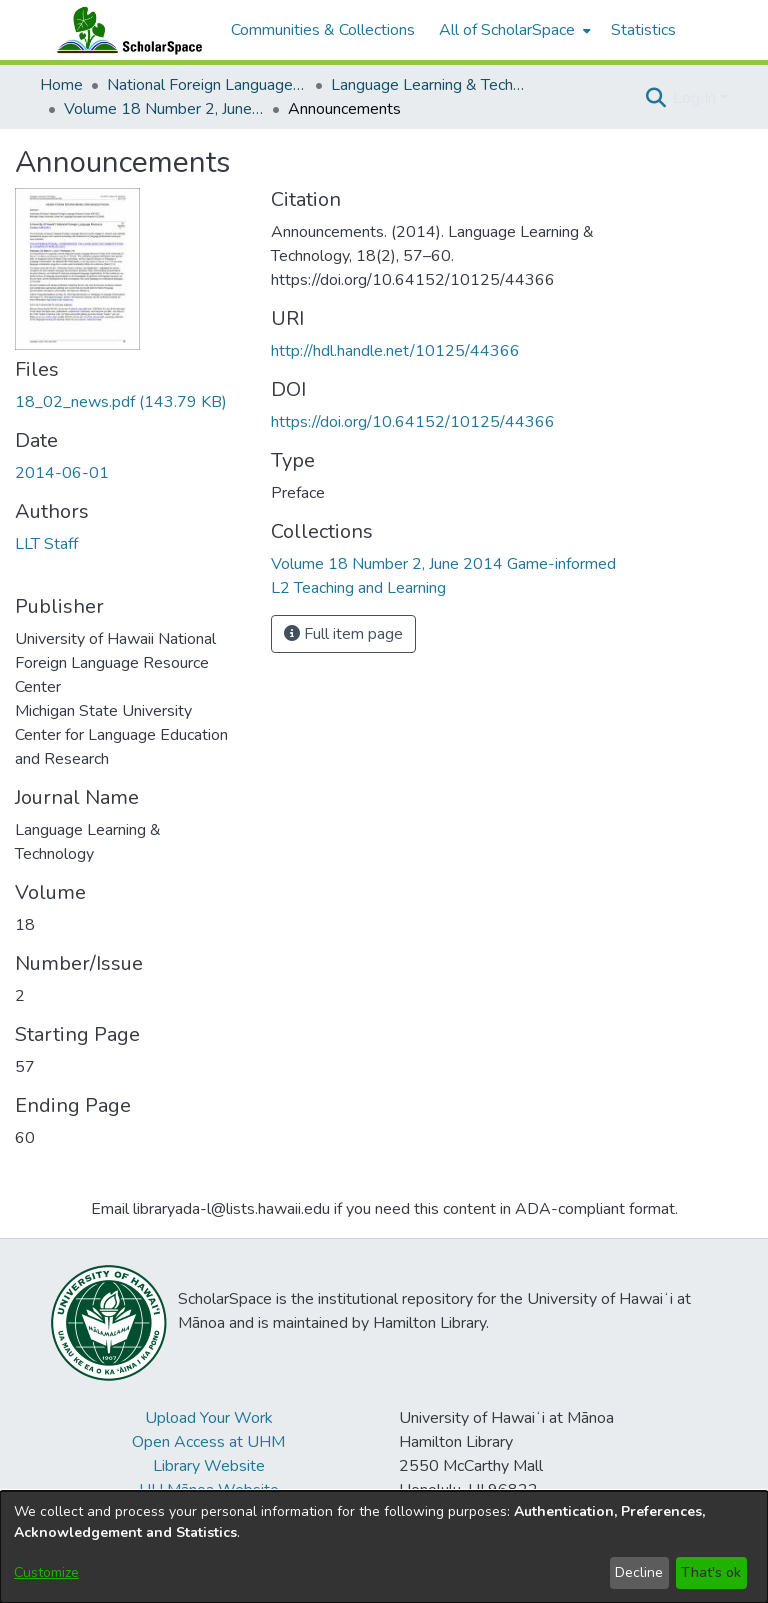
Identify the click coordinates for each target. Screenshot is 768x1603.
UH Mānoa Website (209, 1490)
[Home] (125, 30)
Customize (46, 1572)
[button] (655, 98)
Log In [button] (696, 98)
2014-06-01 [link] (62, 473)
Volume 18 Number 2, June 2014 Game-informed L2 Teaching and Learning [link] (164, 109)
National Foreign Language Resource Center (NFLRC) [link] (207, 85)
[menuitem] (513, 30)
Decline (639, 1572)
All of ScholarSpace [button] (507, 30)
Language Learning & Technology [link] (431, 85)
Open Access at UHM (208, 1442)
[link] (121, 402)
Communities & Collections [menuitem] (323, 30)
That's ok (711, 1572)
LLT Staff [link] (46, 544)
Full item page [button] (343, 634)
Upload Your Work (209, 1418)
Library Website (209, 1466)
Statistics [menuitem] (643, 30)
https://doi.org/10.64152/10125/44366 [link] (413, 422)
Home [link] (61, 85)
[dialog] (384, 1547)
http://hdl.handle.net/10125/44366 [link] (395, 351)
